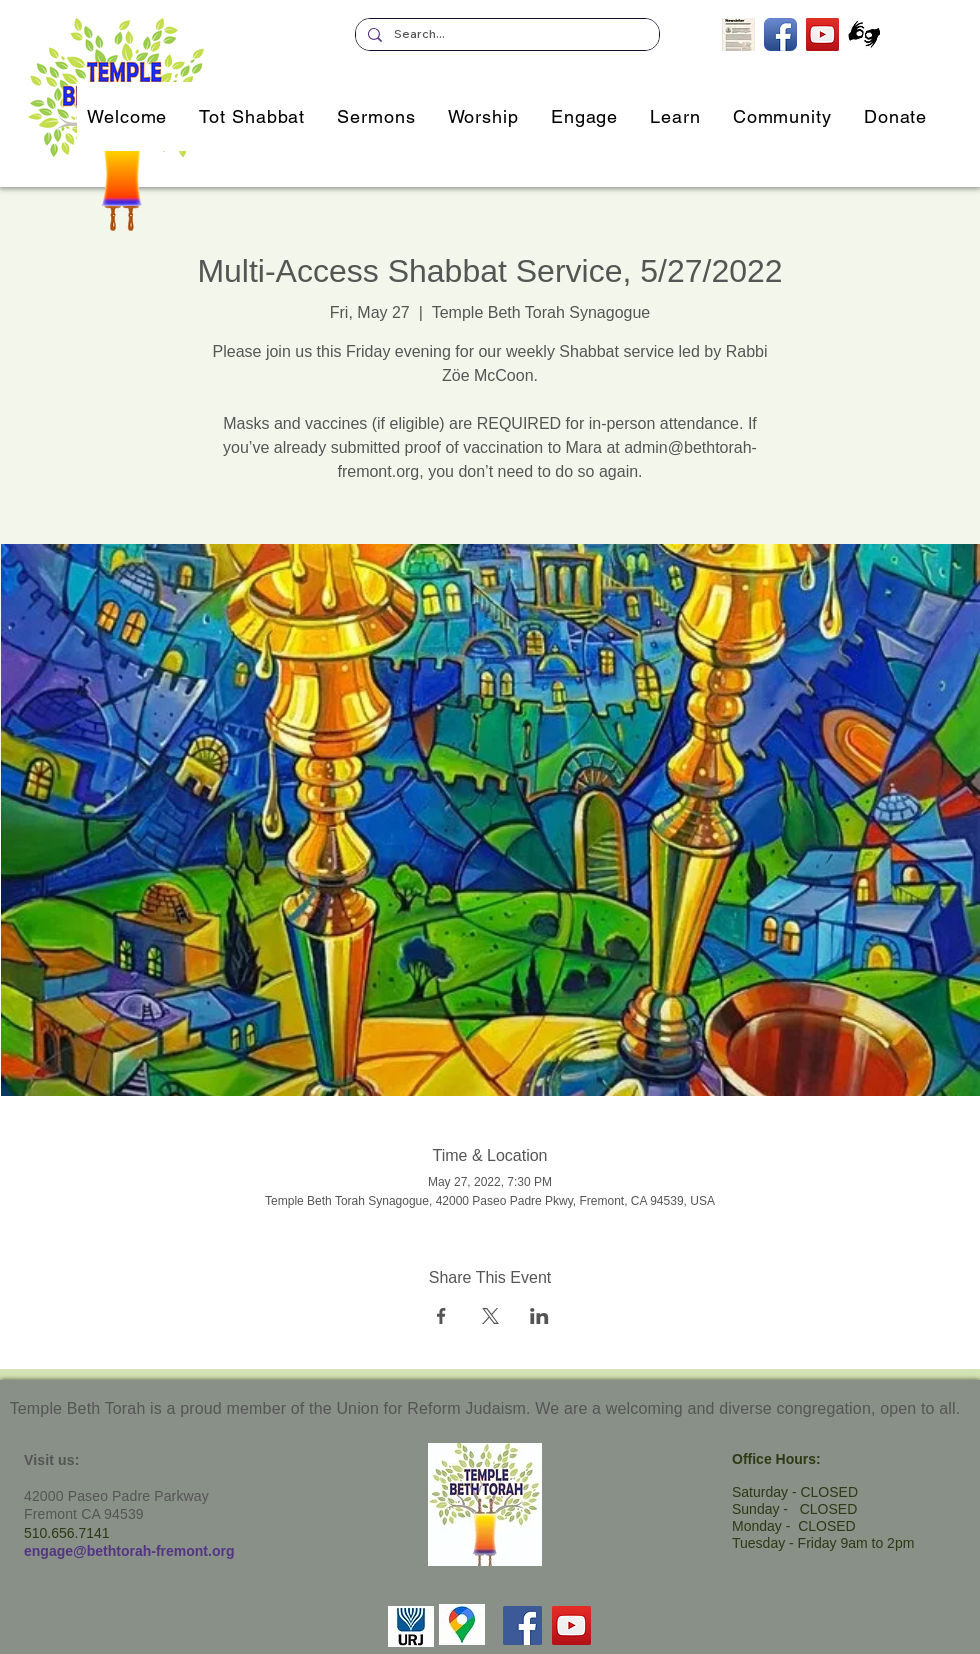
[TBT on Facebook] (780, 34)
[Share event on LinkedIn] (539, 1316)
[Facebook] (522, 1625)
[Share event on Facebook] (441, 1316)
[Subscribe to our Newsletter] (738, 34)
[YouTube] (571, 1625)
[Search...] (505, 34)
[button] (584, 116)
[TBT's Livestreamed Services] (822, 34)
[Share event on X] (490, 1316)
